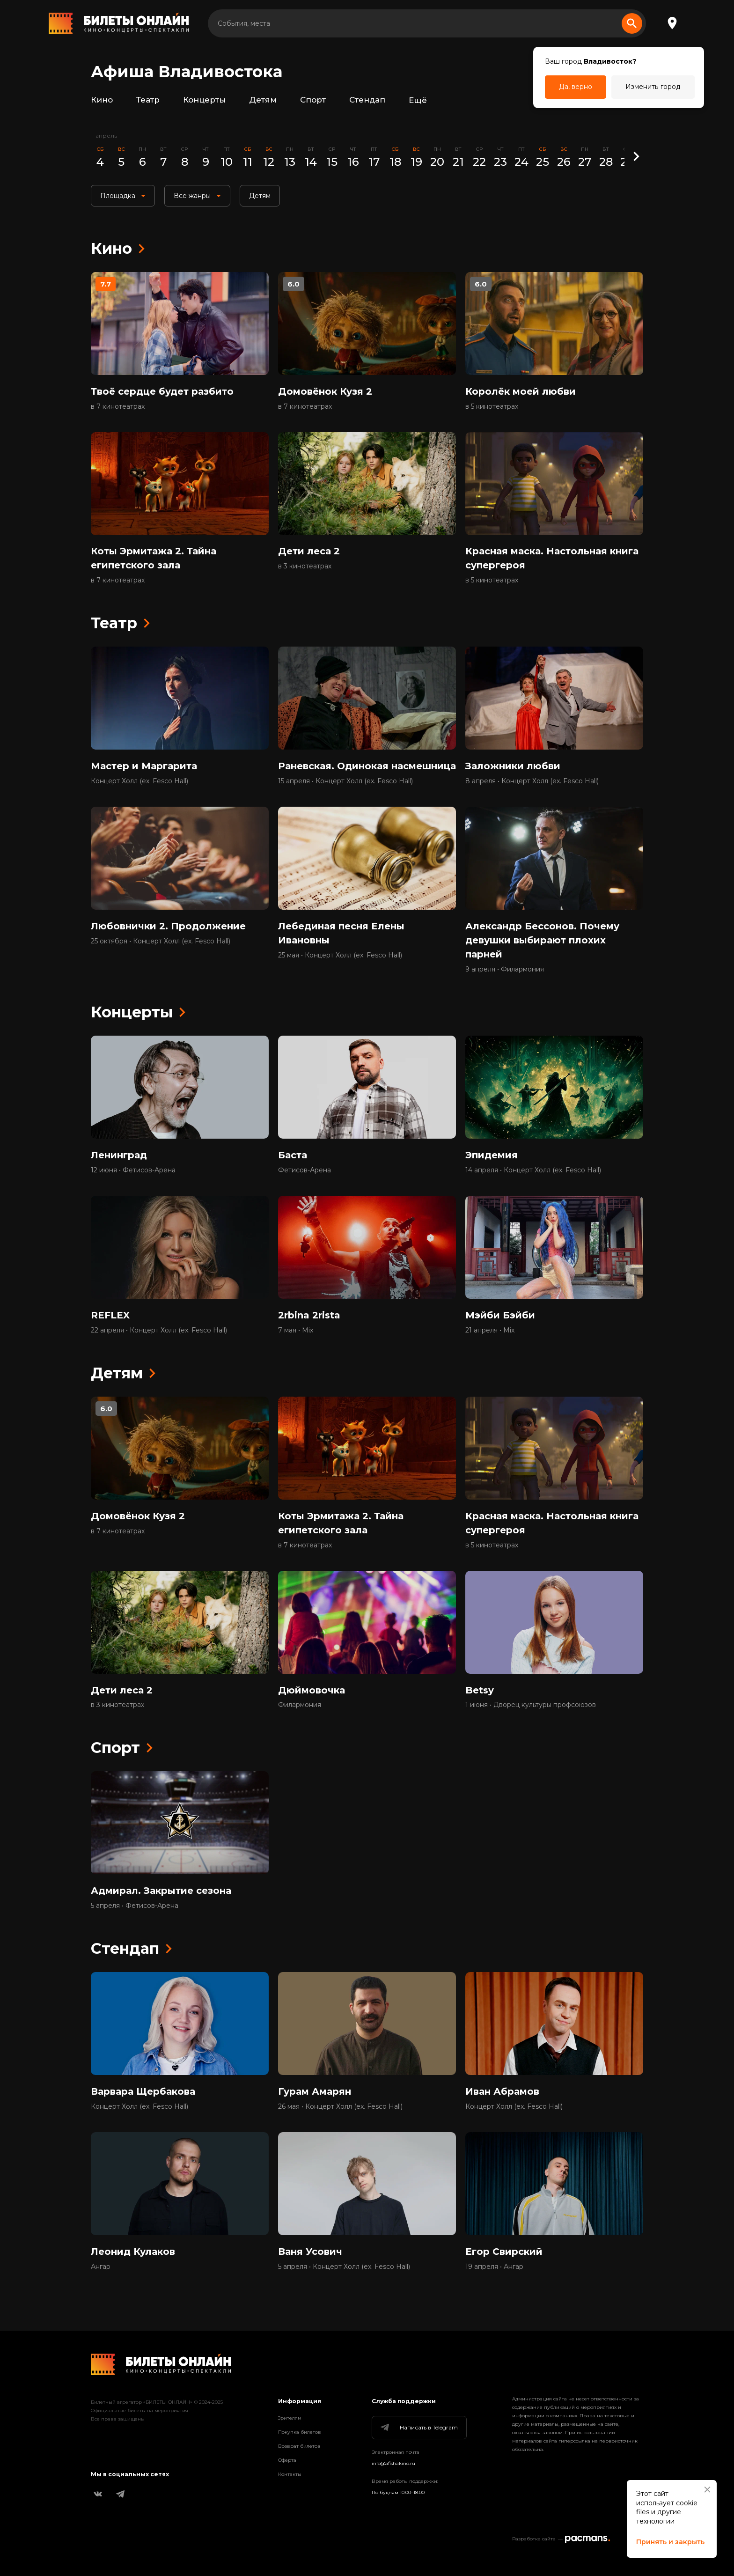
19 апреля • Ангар (494, 2267)
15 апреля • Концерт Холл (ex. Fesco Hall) (345, 781)
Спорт (313, 100)
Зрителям (289, 2418)
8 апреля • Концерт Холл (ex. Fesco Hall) (532, 781)
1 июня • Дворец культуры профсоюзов (530, 1705)
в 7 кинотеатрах (118, 406)
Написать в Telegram (418, 2427)
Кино (102, 100)
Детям (263, 100)
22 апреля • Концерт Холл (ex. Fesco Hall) (159, 1330)
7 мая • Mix (295, 1330)
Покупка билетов (299, 2432)
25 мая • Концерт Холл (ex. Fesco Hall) (340, 955)
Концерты (204, 100)
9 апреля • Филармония (504, 969)
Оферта (287, 2460)
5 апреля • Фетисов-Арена (134, 1906)
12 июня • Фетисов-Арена (133, 1170)
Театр (148, 100)
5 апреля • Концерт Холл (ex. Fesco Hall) (344, 2267)
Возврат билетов (299, 2446)
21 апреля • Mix (489, 1330)
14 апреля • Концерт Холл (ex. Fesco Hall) (533, 1170)
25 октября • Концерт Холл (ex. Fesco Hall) (160, 941)
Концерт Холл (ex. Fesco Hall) (139, 781)
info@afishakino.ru (393, 2463)
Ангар (100, 2267)
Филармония (299, 1705)
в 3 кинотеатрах (304, 566)
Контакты (289, 2474)
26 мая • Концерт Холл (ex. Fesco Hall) (340, 2107)
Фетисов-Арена (304, 1170)
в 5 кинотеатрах (491, 406)
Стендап (367, 100)
